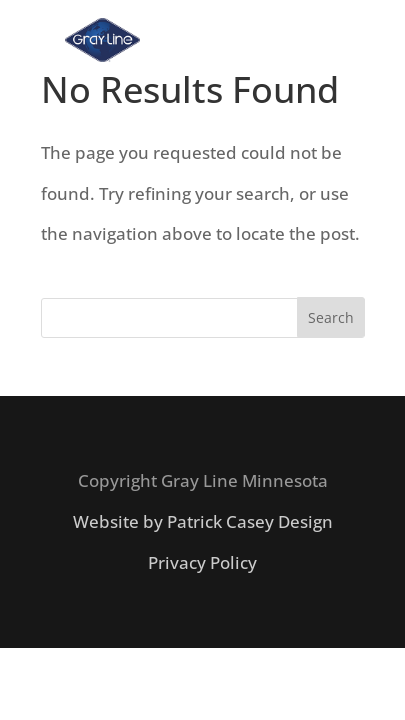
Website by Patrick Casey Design (203, 521)
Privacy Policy (202, 562)
